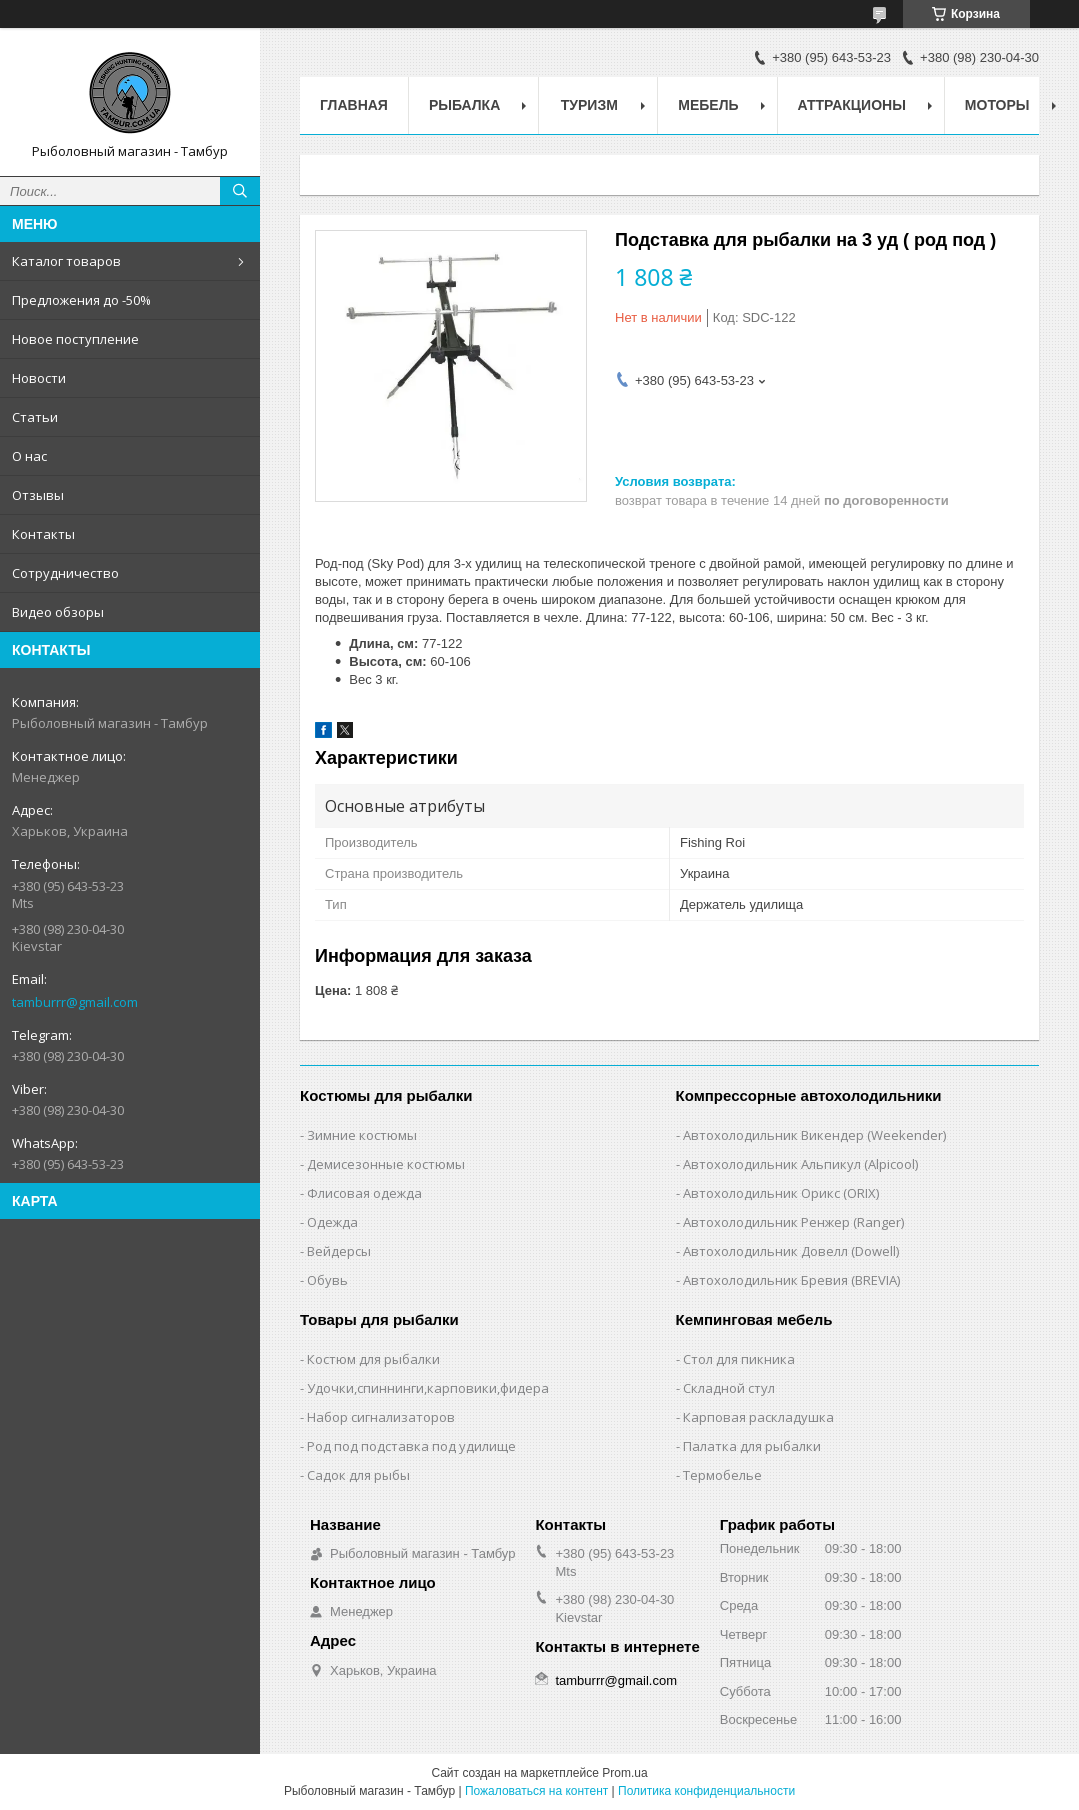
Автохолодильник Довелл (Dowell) (791, 1251)
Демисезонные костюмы (386, 1164)
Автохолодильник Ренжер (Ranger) (793, 1222)
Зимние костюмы (362, 1135)
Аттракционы (852, 105)
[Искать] (240, 191)
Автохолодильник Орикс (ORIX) (781, 1193)
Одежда (332, 1222)
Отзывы (38, 495)
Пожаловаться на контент (536, 1791)
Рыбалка (464, 105)
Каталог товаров (66, 261)
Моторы (997, 105)
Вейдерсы (339, 1251)
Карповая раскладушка (758, 1417)
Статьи (35, 417)
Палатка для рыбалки (752, 1446)
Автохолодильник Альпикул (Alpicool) (800, 1164)
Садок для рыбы (358, 1475)
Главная (354, 105)
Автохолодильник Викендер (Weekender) (814, 1135)
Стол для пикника (739, 1359)
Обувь (327, 1280)
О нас (29, 456)
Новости (39, 378)
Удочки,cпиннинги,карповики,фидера (428, 1388)
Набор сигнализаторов (381, 1417)
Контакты (43, 534)
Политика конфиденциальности (706, 1791)
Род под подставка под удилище (411, 1446)
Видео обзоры (58, 612)
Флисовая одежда (364, 1193)
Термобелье (722, 1475)
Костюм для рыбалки (373, 1359)
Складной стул (729, 1388)
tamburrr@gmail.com (75, 1002)
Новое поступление (75, 339)
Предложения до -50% (81, 300)
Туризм (589, 105)
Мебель (708, 105)
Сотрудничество (65, 573)
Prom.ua (624, 1773)
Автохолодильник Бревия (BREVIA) (791, 1280)
